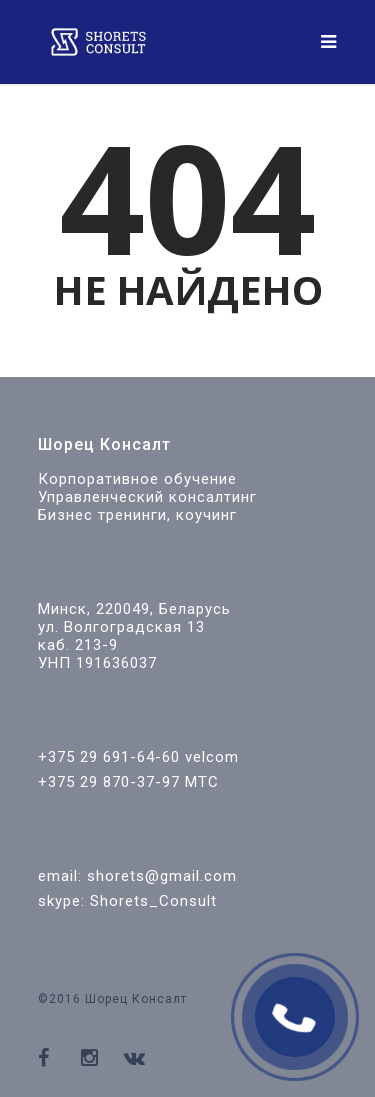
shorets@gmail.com (162, 876)
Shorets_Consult (153, 901)
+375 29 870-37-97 (109, 782)
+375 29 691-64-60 (109, 757)
